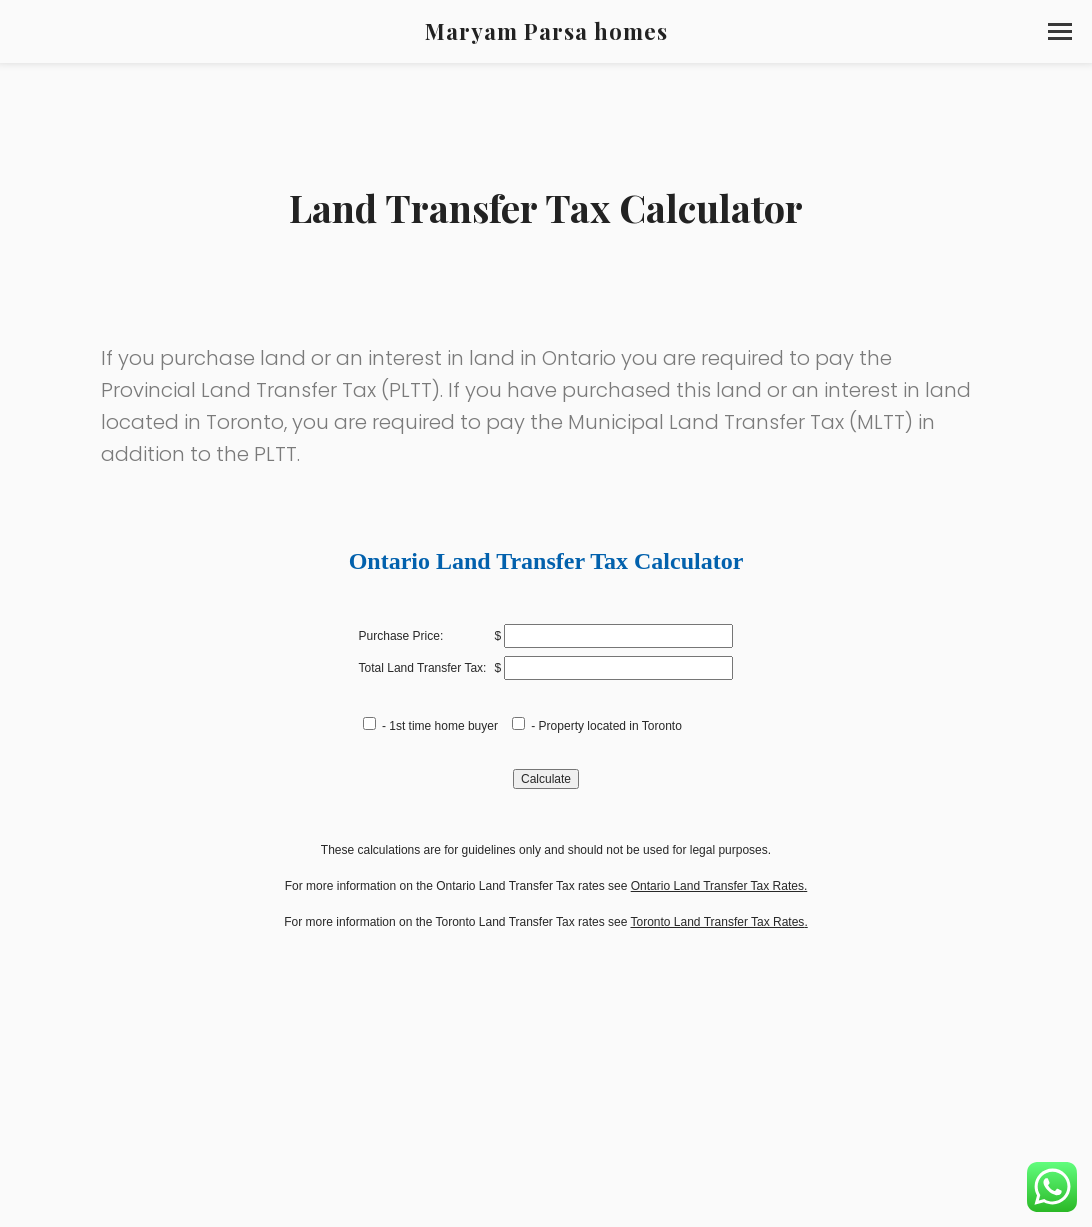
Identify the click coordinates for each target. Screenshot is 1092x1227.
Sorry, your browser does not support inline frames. (546, 840)
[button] (1060, 31)
